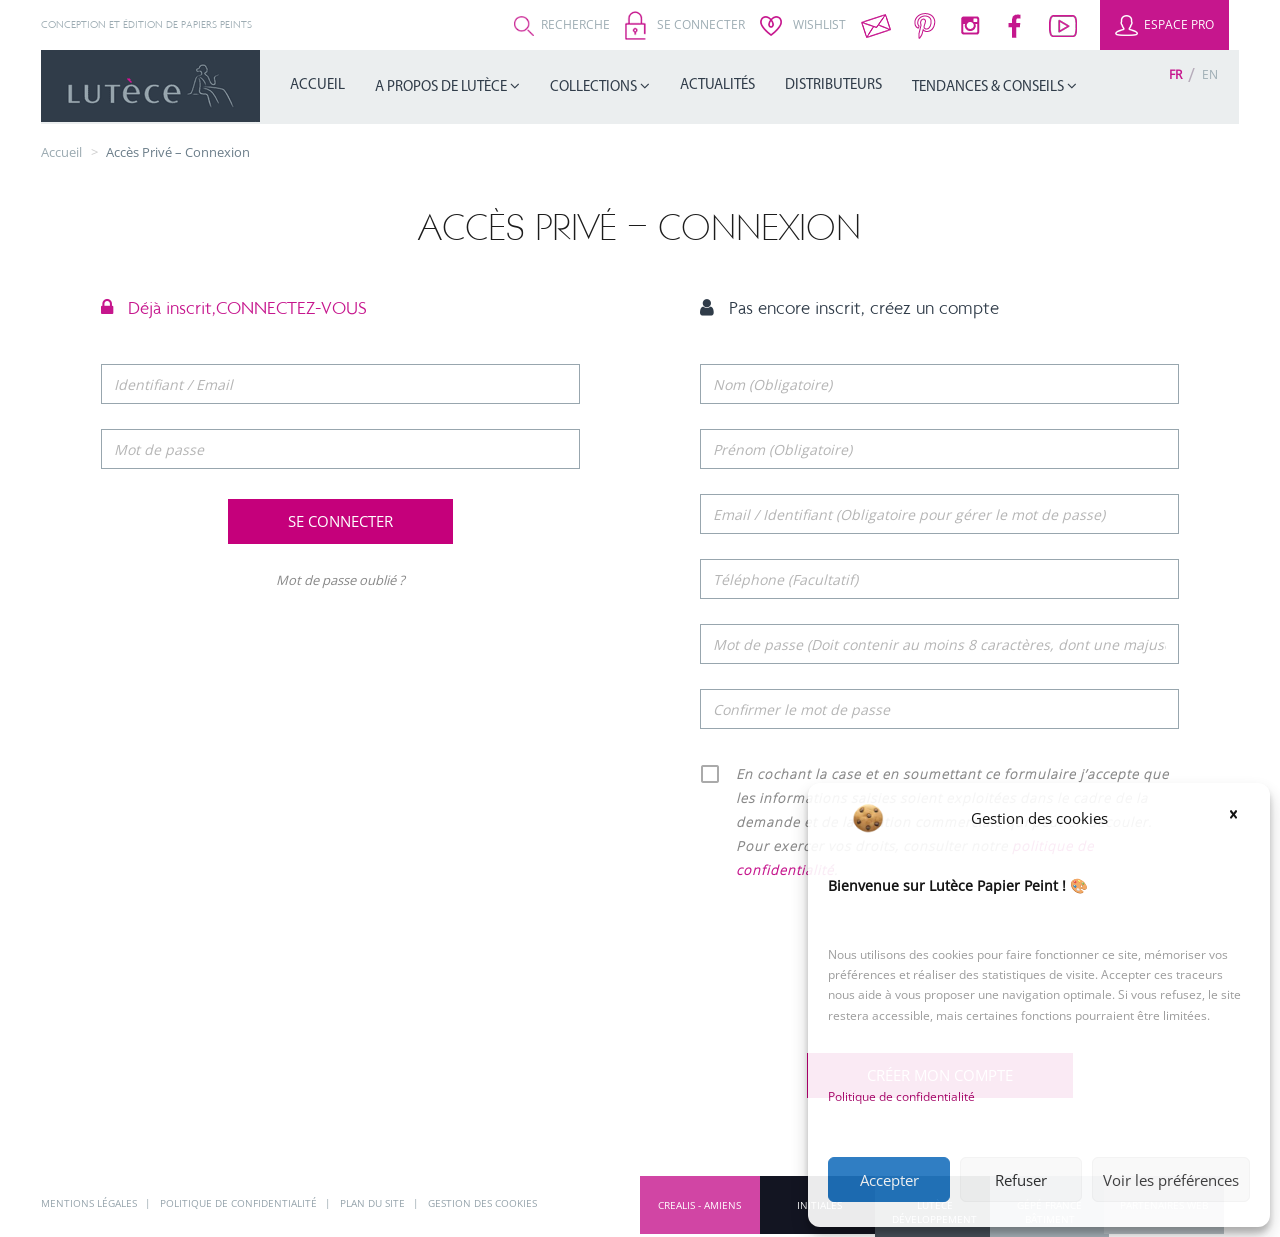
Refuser (1021, 1180)
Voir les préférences (1171, 1180)
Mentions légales (90, 1203)
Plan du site (374, 1203)
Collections (595, 87)
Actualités (717, 85)
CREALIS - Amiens (699, 1205)
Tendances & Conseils (989, 87)
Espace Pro (1164, 24)
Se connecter (685, 24)
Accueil (317, 85)
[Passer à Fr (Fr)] (1175, 74)
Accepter (889, 1180)
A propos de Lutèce (442, 87)
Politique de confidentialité (901, 1096)
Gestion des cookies (482, 1203)
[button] (1240, 818)
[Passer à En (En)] (1210, 74)
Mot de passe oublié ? (340, 580)
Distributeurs (833, 85)
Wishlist (803, 24)
